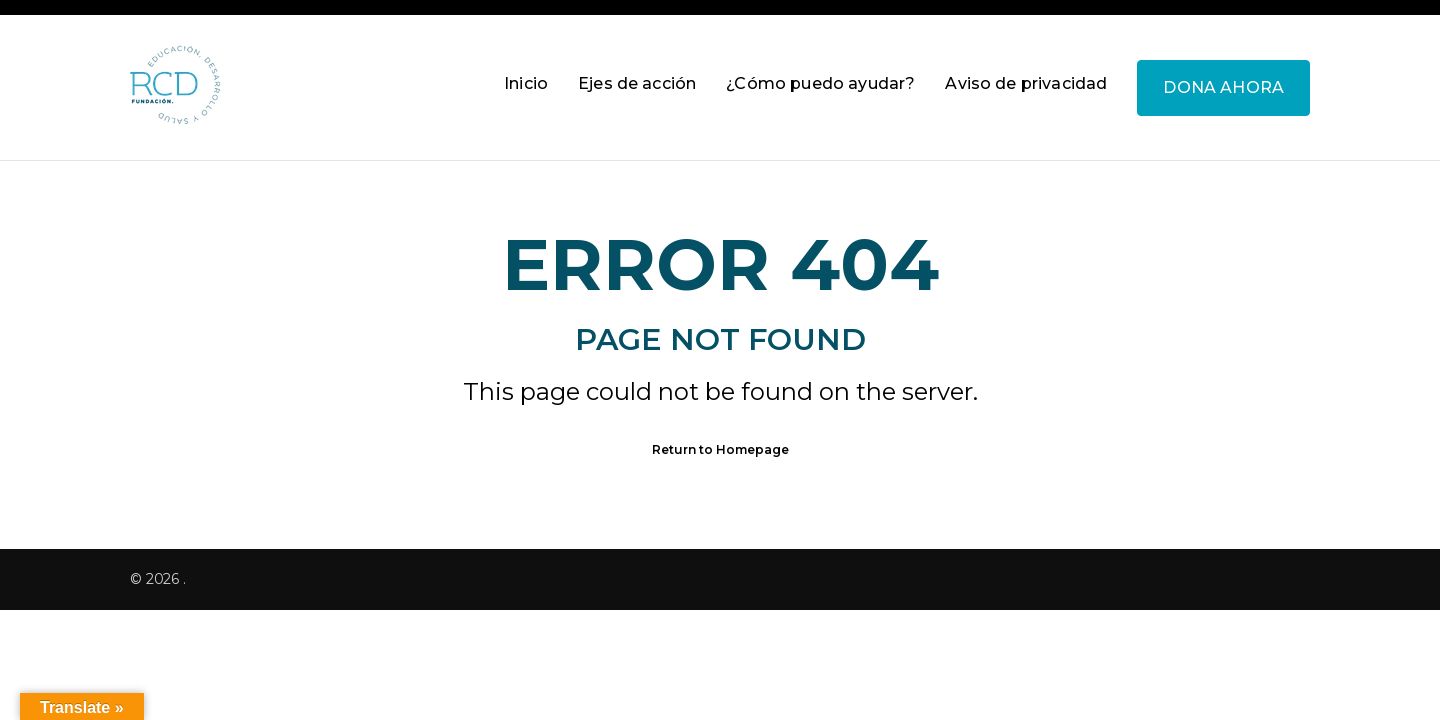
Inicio (526, 83)
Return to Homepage (720, 449)
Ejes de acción (637, 83)
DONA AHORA (1223, 87)
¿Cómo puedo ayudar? (820, 83)
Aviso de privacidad (1026, 83)
